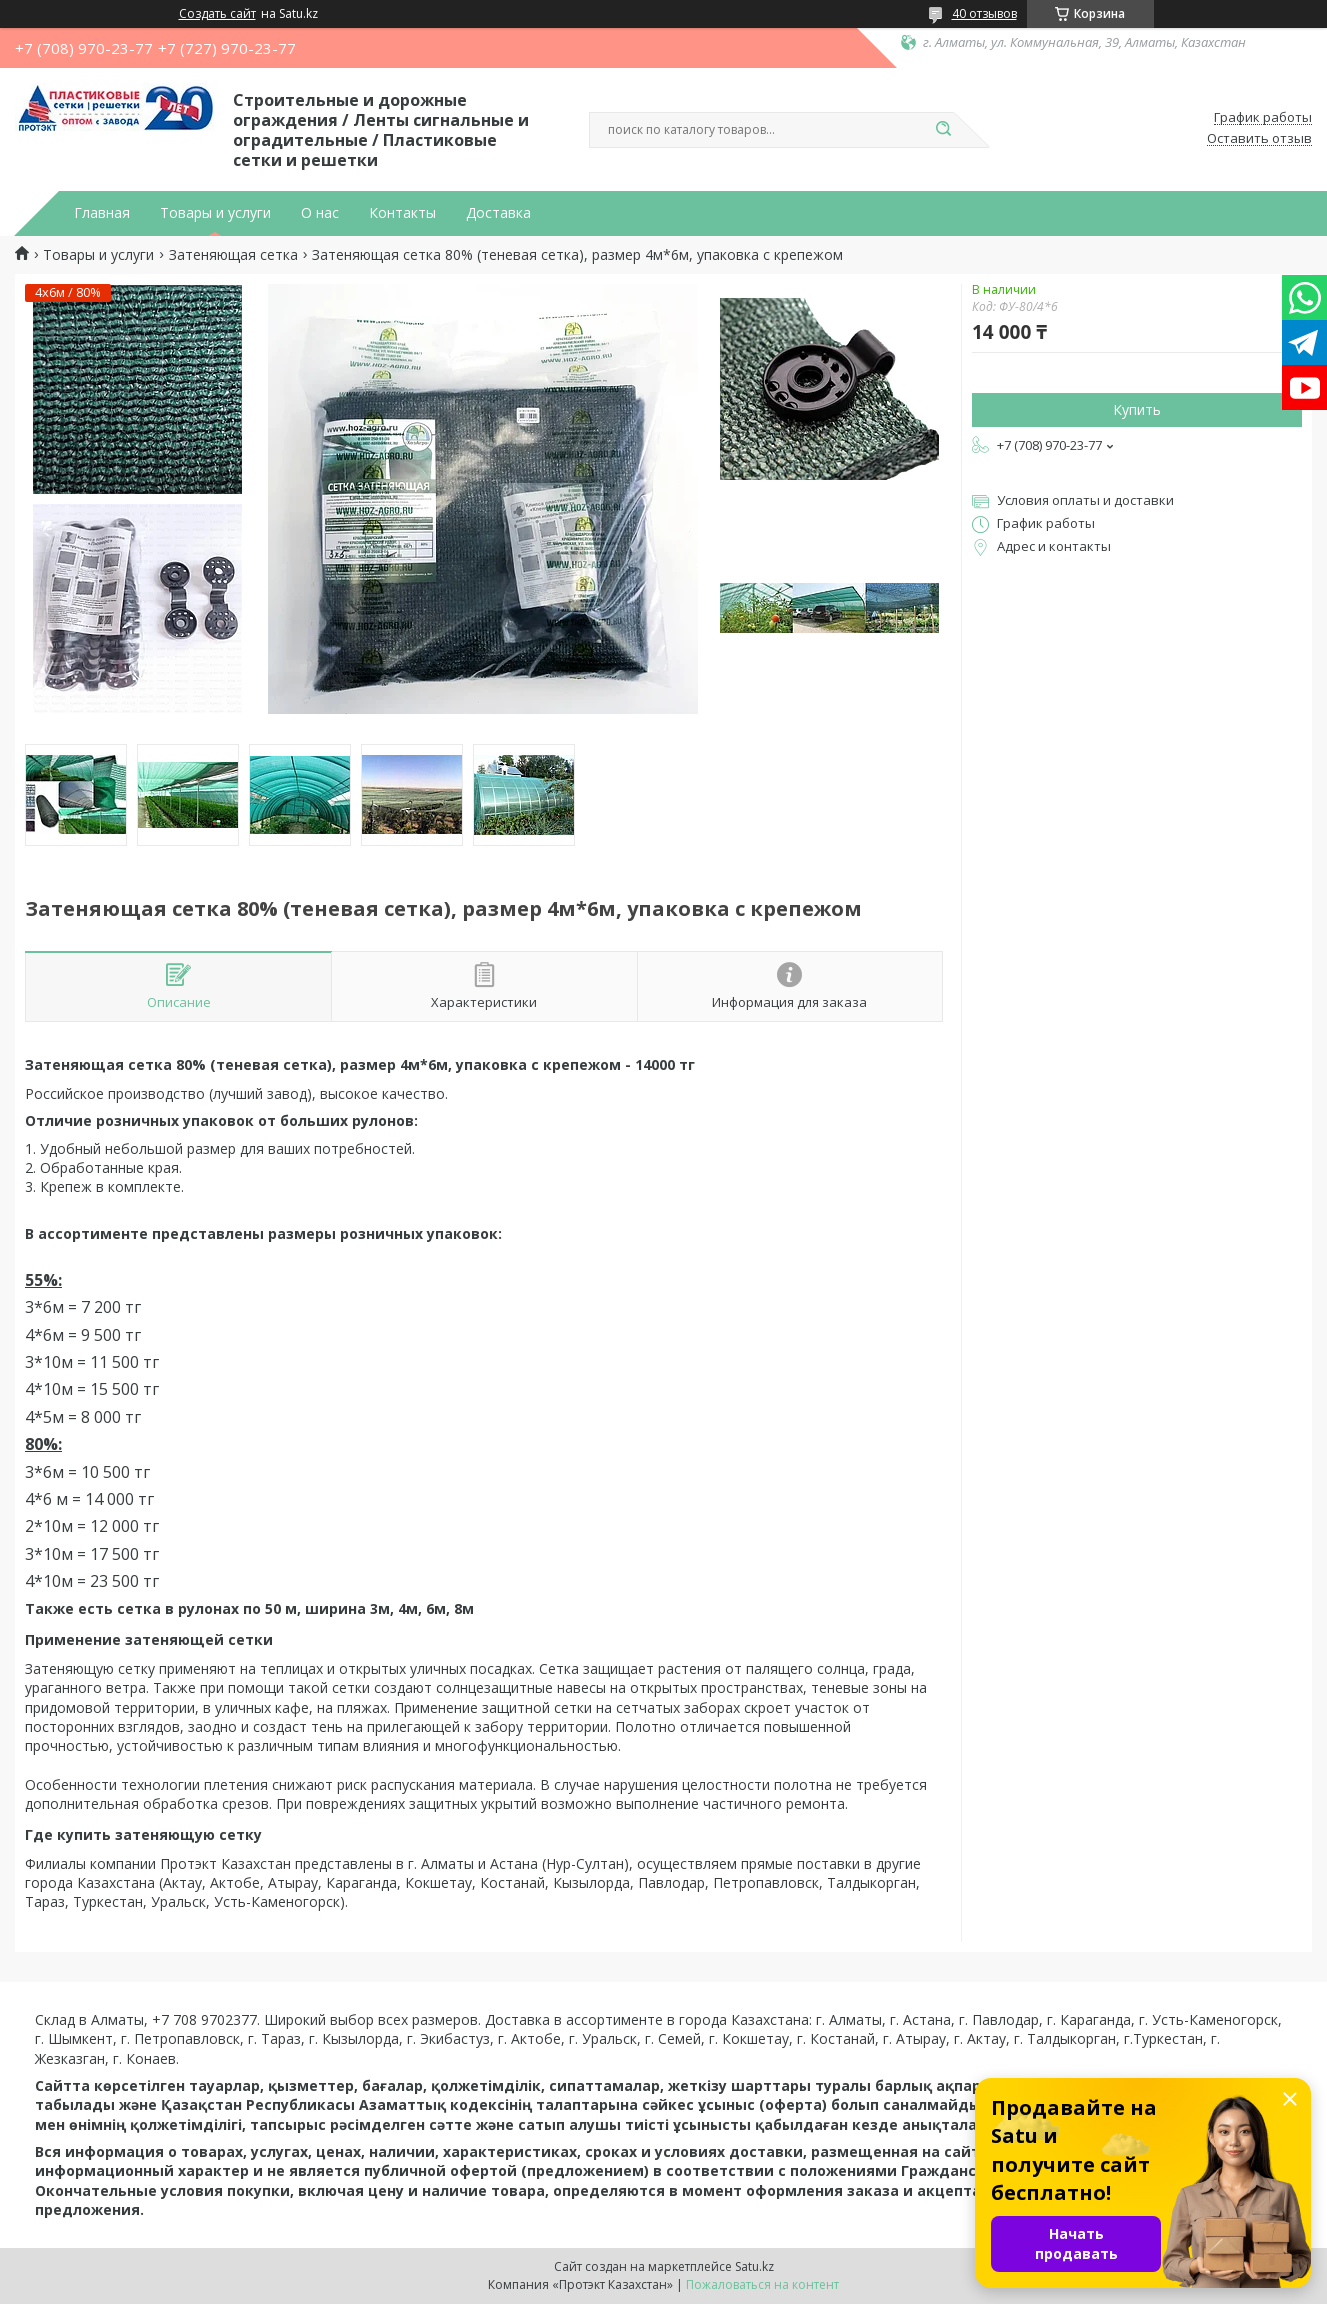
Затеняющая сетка (233, 255)
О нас (320, 213)
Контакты (402, 213)
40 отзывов (984, 13)
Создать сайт (217, 14)
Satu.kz (754, 2266)
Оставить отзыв (1259, 139)
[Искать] (944, 130)
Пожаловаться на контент (762, 2284)
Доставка (498, 213)
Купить (1137, 409)
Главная (102, 213)
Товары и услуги (215, 213)
